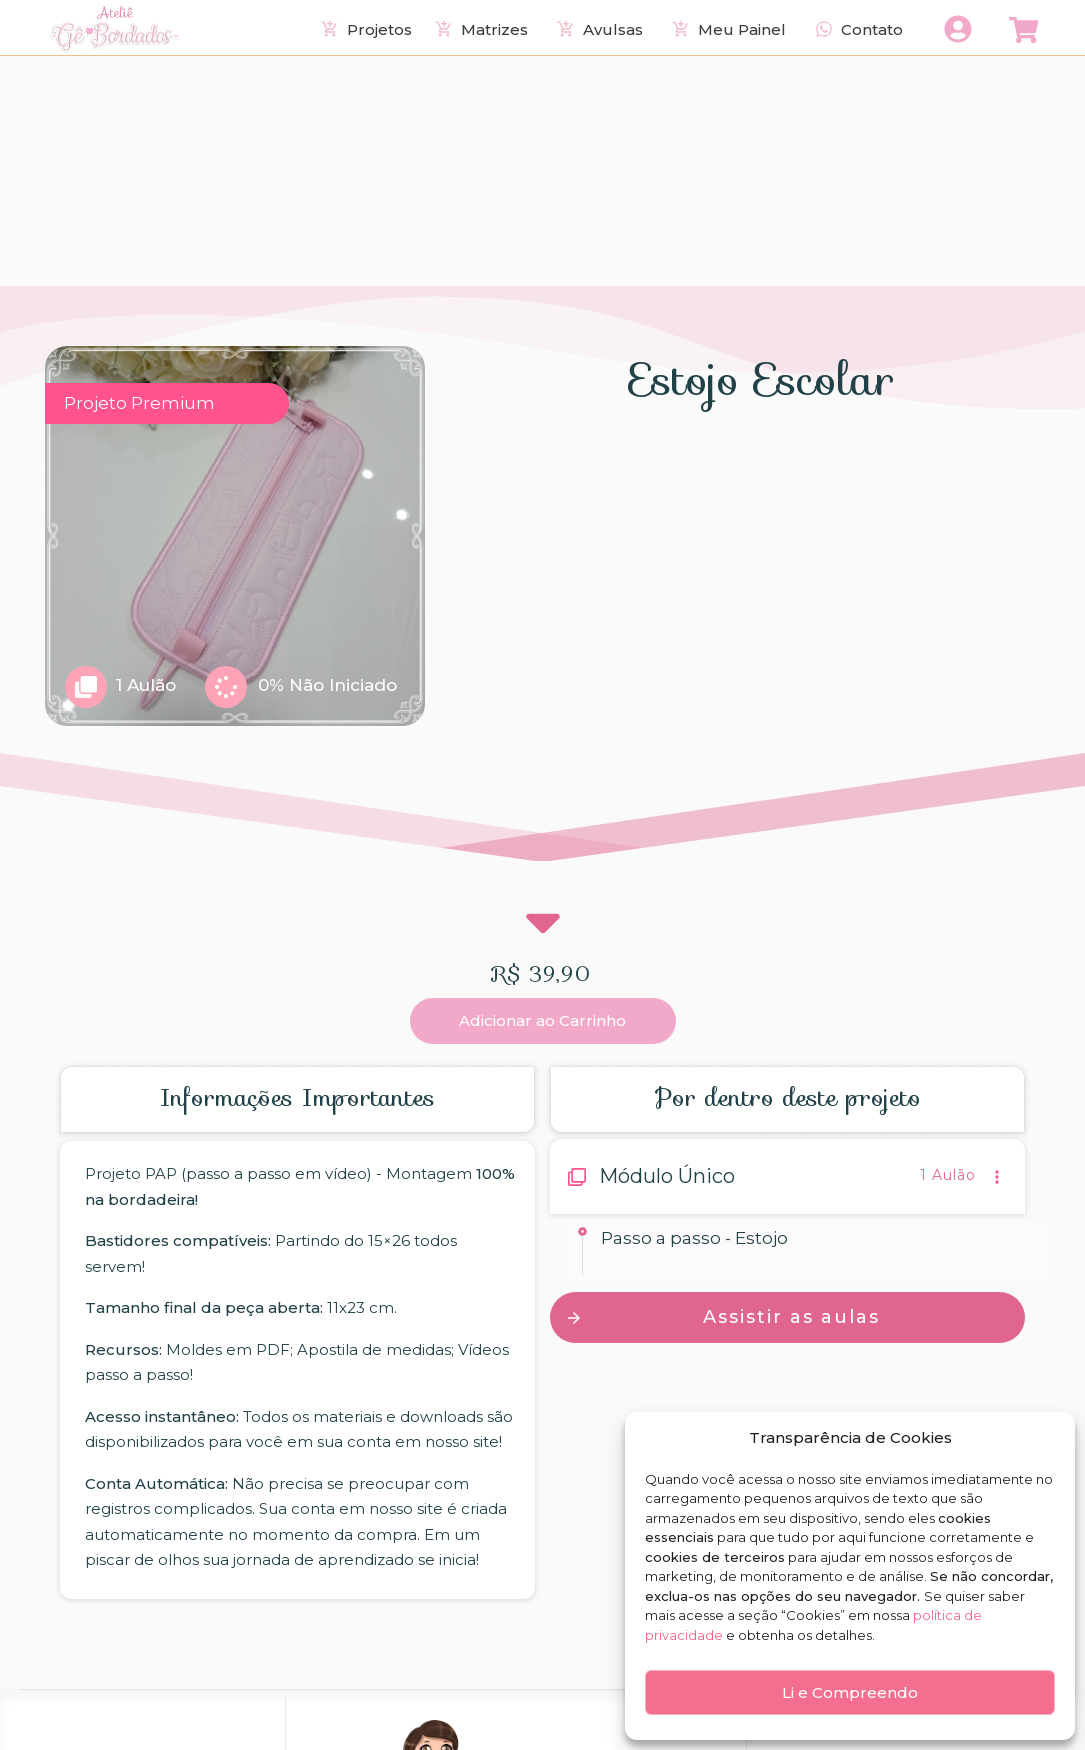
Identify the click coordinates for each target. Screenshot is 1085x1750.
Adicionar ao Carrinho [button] (542, 790)
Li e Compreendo (850, 1692)
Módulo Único (667, 946)
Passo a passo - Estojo (694, 1007)
